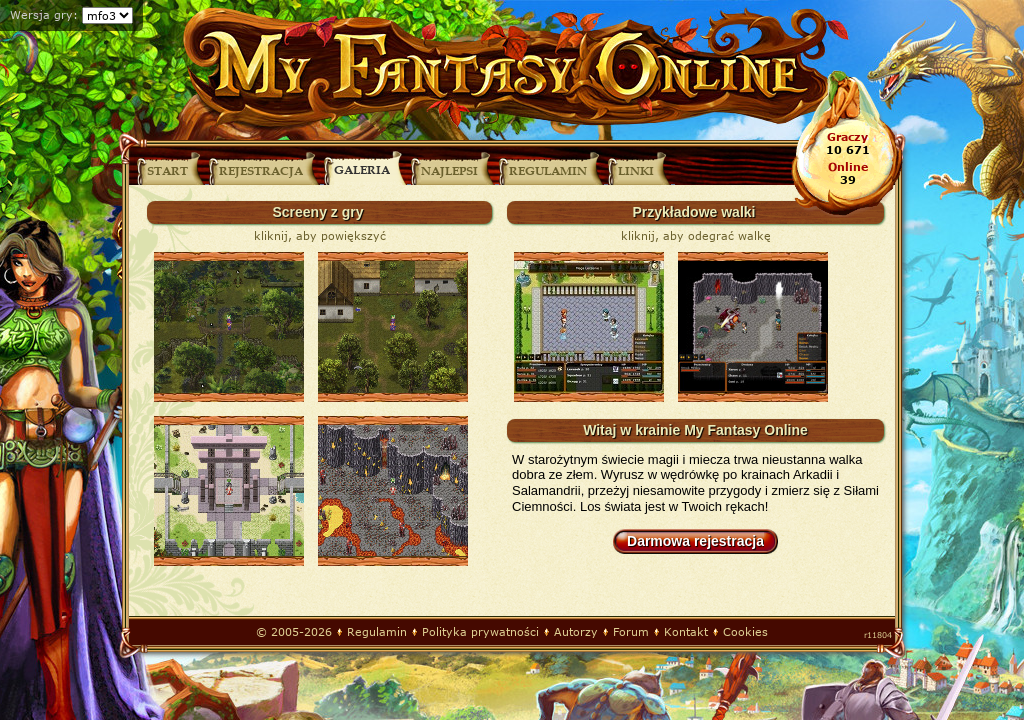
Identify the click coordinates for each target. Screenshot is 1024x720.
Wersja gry (41, 14)
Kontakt (686, 631)
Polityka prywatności (480, 631)
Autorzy (576, 631)
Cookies (745, 631)
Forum (631, 631)
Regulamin (377, 631)
